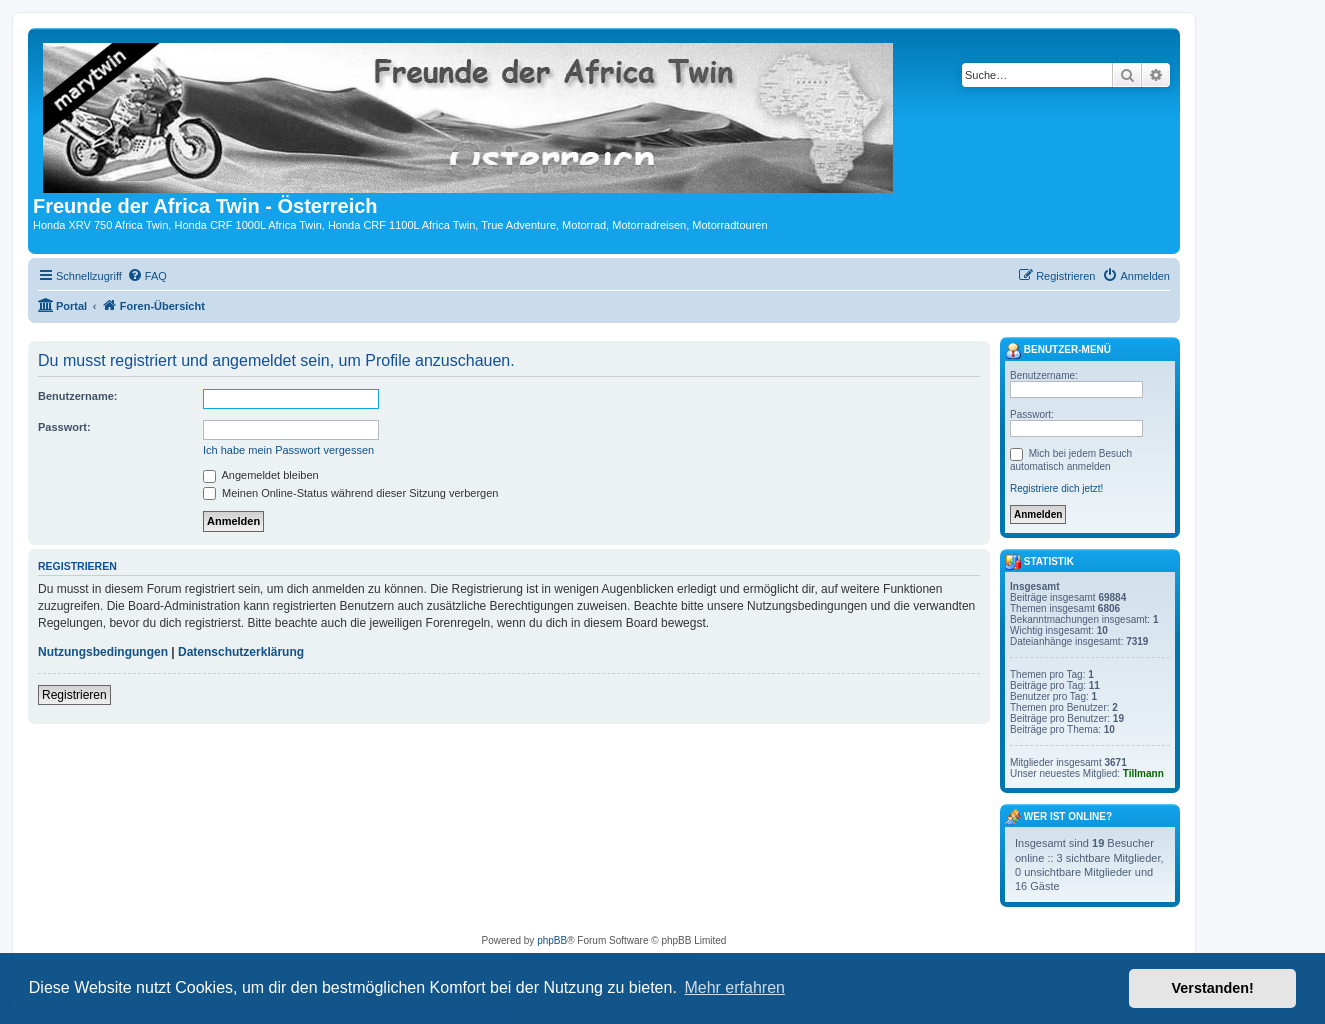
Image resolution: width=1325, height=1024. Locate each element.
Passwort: (64, 427)
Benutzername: (77, 396)
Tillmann (1143, 773)
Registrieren (74, 695)
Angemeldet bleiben (261, 475)
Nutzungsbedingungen (103, 652)
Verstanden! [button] (1213, 988)
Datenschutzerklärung (241, 652)
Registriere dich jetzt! (1056, 488)
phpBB (552, 940)
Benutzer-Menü (1058, 351)
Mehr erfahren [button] (734, 987)
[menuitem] (147, 276)
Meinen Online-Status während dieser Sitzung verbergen (350, 493)
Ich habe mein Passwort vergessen (288, 450)
